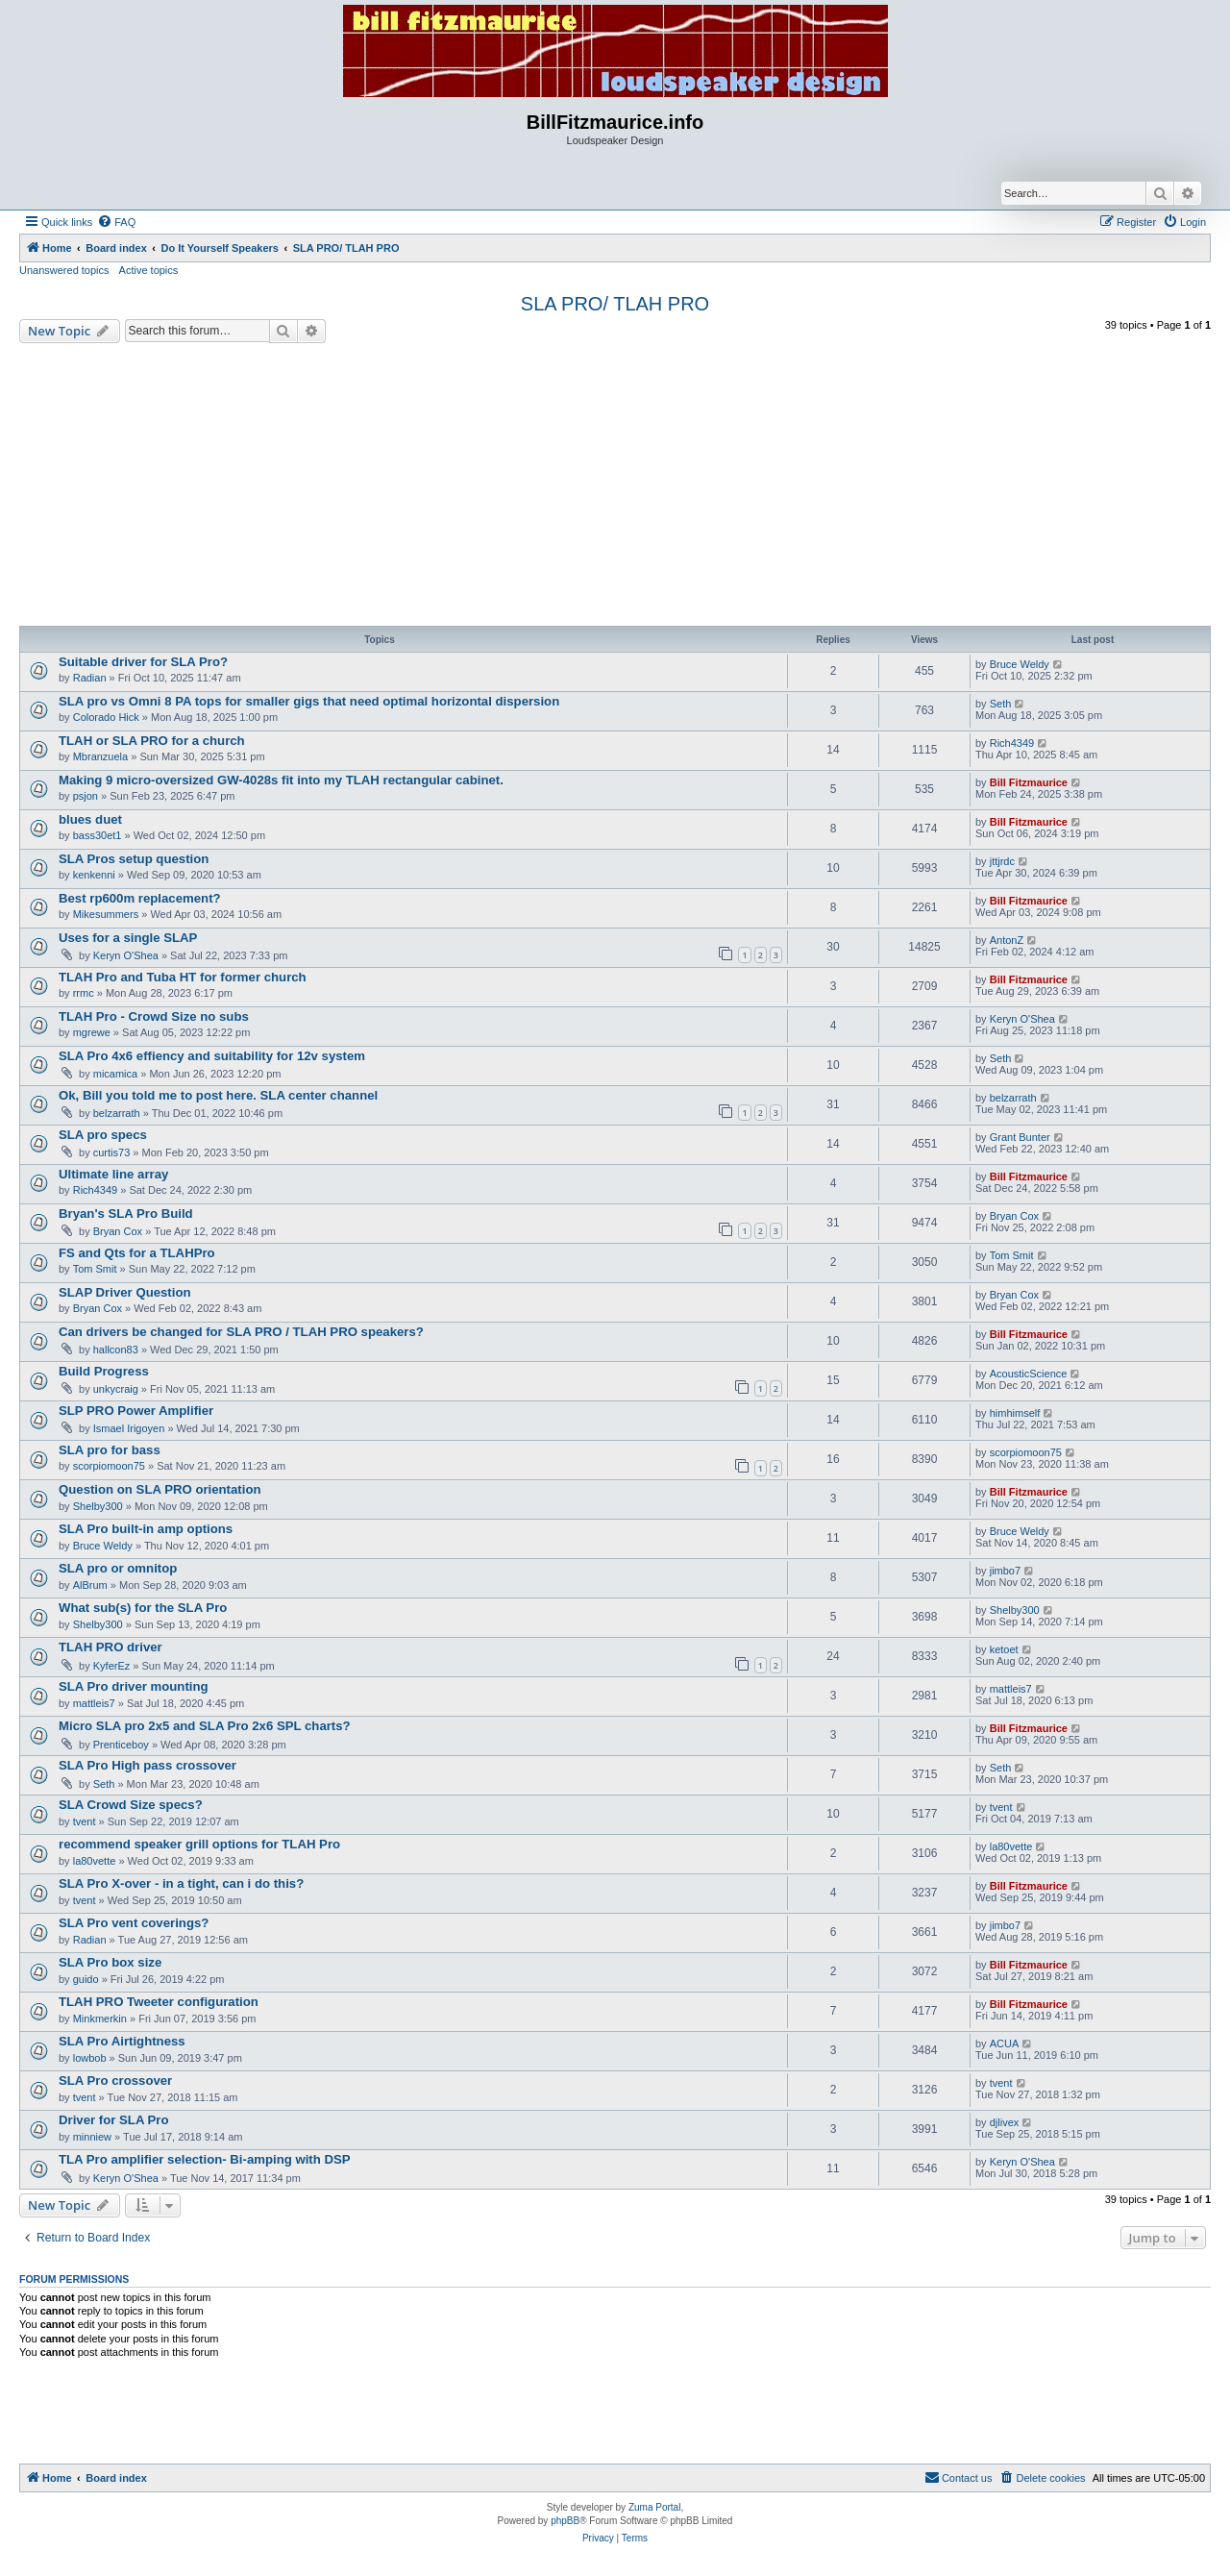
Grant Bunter (1020, 1137)
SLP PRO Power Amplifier (136, 1410)
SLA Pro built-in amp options (146, 1529)
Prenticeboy (121, 1744)
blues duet (90, 819)
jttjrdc (1002, 861)
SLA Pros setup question (134, 859)
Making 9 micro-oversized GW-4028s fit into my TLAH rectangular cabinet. (281, 780)
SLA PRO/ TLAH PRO (615, 303)
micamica (115, 1073)
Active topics (149, 270)
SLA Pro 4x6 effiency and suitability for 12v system (212, 1056)
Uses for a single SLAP (128, 937)
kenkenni (94, 874)
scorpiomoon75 (109, 1466)
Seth (1001, 703)
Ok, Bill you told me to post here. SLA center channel (218, 1095)
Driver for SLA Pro (114, 2120)
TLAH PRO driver (110, 1647)
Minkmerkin (100, 2018)
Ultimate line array (113, 1174)
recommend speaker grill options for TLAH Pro (199, 1844)
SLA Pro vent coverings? (134, 1923)
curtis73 (112, 1152)
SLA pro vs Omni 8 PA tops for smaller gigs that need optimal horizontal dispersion (309, 701)
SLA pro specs (103, 1134)
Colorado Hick (106, 717)
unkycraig (115, 1389)
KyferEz (112, 1666)
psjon (85, 796)
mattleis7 (94, 1703)
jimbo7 (1005, 1570)
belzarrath (116, 1113)
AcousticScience (1029, 1373)
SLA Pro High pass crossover (147, 1765)
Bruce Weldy (1019, 664)
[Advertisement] (615, 487)
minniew (92, 2137)
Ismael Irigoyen (129, 1428)
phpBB (565, 2520)
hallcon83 (115, 1349)
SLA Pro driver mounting (134, 1686)
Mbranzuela (100, 756)
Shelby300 (98, 1506)
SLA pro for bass (109, 1450)
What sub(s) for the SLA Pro (143, 1607)
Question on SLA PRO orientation (160, 1489)
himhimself (1015, 1413)
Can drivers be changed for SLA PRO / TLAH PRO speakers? (241, 1332)
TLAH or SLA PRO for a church (152, 740)
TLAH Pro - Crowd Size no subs (154, 1016)
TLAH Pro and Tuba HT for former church (183, 977)
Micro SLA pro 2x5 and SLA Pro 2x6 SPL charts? (205, 1726)
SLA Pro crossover (115, 2080)
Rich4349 (1012, 743)
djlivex (1005, 2122)
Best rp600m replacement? (140, 898)
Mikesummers (105, 914)
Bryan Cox (117, 1231)
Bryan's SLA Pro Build (126, 1213)
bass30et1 (97, 835)
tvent (84, 1821)
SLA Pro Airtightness (122, 2041)
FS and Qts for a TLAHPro (137, 1253)
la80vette (94, 1861)
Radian (90, 677)
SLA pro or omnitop (118, 1568)
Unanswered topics (64, 270)
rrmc (83, 993)
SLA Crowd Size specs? (131, 1804)
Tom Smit (95, 1269)
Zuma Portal (654, 2507)
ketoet (1004, 1649)
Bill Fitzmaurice (1029, 782)
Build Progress (104, 1371)
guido (86, 1979)
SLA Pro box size (110, 1962)
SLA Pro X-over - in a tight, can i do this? (181, 1883)
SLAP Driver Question (125, 1292)
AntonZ (1006, 940)
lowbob (90, 2058)
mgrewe (92, 1032)
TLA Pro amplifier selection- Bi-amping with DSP (205, 2159)
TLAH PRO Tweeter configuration (158, 2001)
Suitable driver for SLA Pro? (143, 662)
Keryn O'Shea (126, 955)
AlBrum (90, 1585)
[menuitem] (116, 222)
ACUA (1005, 2043)
